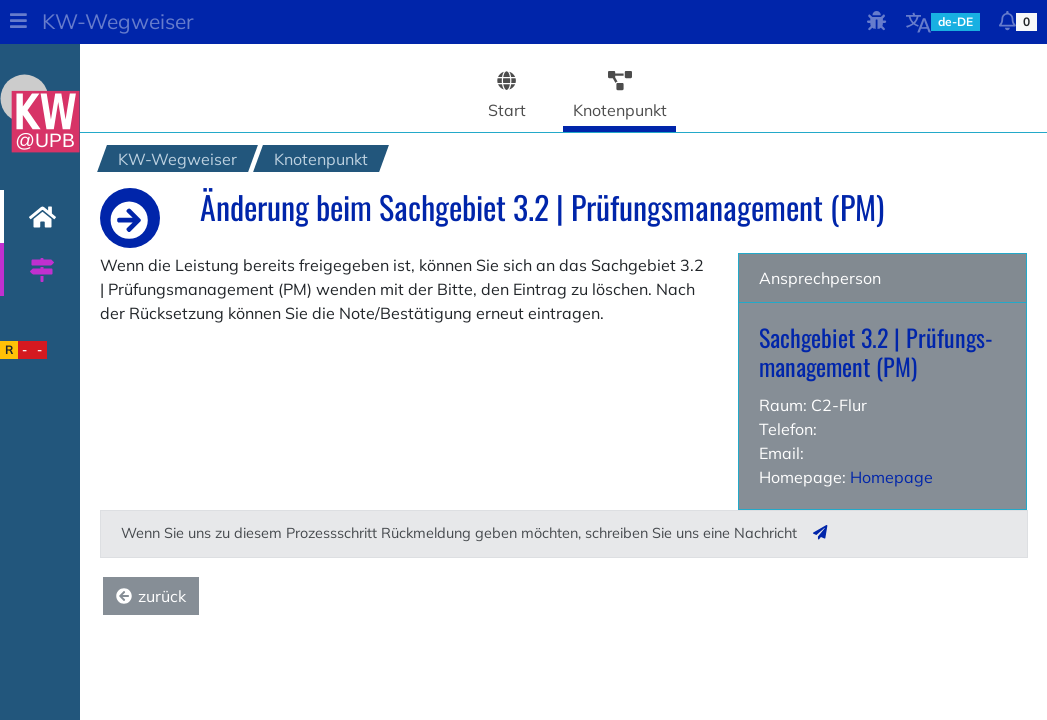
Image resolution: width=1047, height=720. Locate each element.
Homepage (891, 477)
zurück (151, 596)
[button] (18, 22)
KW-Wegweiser (118, 21)
